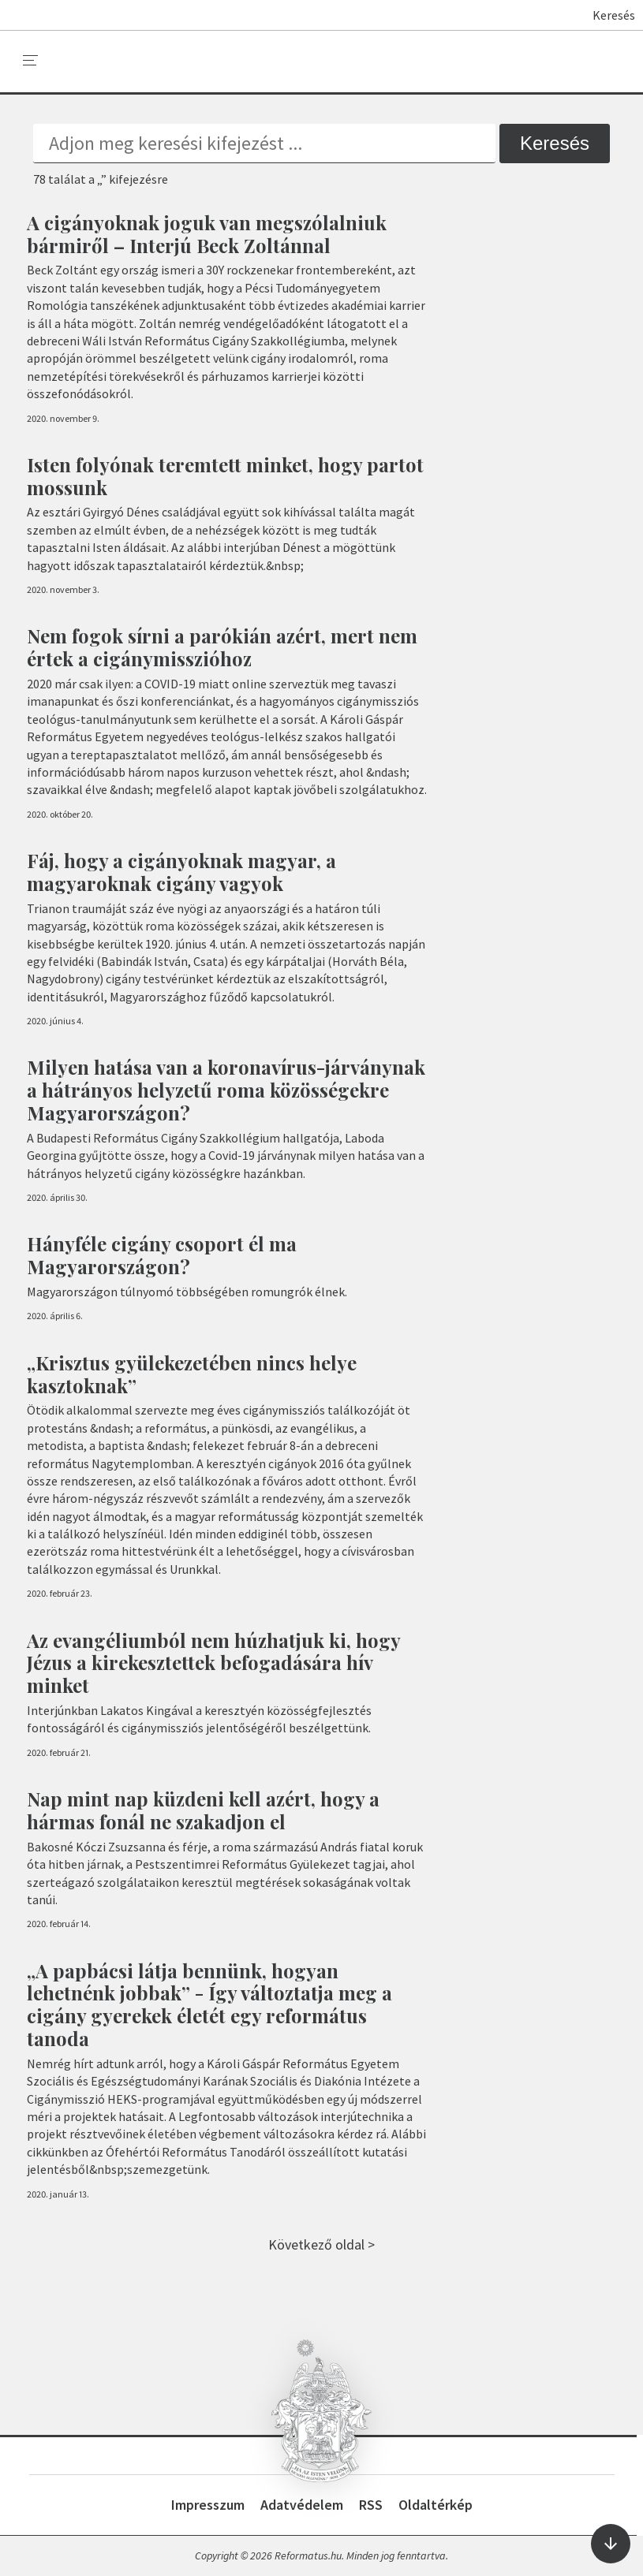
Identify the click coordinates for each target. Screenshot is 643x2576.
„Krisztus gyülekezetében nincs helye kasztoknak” (192, 1374)
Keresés (606, 15)
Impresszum (208, 2505)
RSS (371, 2505)
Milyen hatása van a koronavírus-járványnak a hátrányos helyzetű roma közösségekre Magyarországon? (226, 1089)
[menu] (30, 60)
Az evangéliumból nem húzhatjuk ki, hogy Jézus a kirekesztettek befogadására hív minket (213, 1662)
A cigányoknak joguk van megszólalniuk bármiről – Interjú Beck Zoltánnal (207, 234)
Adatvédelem (301, 2505)
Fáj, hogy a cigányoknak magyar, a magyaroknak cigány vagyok (181, 872)
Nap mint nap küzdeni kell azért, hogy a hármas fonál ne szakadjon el (203, 1810)
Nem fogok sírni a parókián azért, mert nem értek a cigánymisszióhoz (222, 647)
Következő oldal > (321, 2244)
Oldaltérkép (435, 2505)
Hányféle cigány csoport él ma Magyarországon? (162, 1255)
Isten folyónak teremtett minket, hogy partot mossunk (225, 476)
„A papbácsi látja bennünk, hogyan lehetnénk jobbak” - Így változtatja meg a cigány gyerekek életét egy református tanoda (209, 2004)
